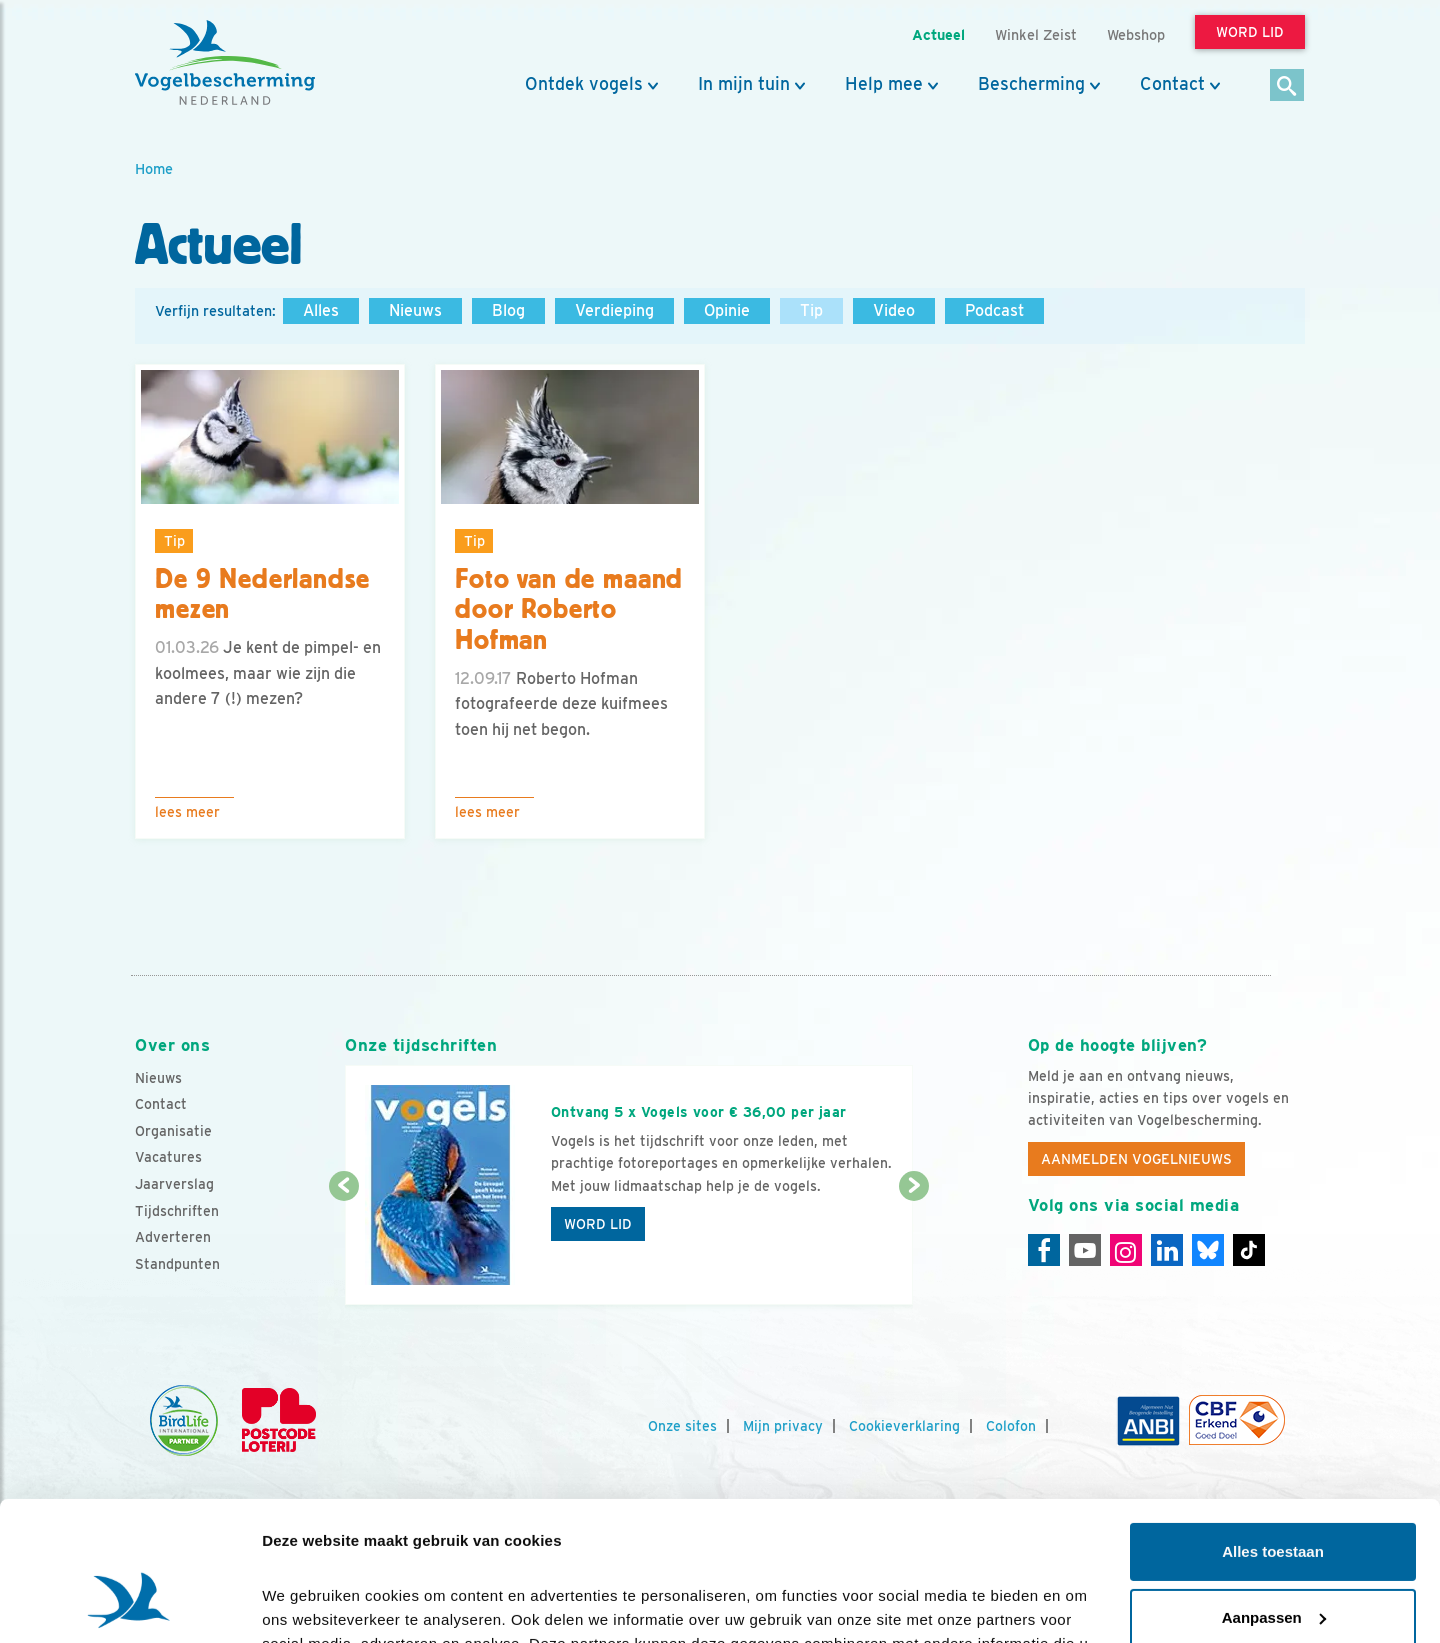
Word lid (598, 1224)
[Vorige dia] (343, 1247)
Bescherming (1031, 84)
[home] (225, 63)
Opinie (727, 310)
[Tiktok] (1249, 1250)
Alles (321, 310)
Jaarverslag (174, 1184)
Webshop (1136, 34)
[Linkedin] (1167, 1250)
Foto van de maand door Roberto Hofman (569, 610)
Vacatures (168, 1157)
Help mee (884, 84)
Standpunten (177, 1264)
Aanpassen (1274, 1497)
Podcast (994, 310)
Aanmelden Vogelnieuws (1136, 1159)
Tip (811, 310)
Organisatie (173, 1131)
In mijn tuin (744, 84)
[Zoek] (1287, 86)
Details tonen (309, 1603)
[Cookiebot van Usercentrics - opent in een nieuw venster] (129, 1604)
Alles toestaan (1273, 1432)
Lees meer (187, 812)
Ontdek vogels (584, 84)
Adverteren (173, 1237)
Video (894, 310)
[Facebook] (1044, 1250)
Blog (508, 310)
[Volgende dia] (913, 1247)
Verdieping (614, 310)
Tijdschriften (177, 1211)
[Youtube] (1085, 1250)
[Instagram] (1126, 1250)
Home (154, 168)
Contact (1172, 84)
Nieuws (415, 310)
